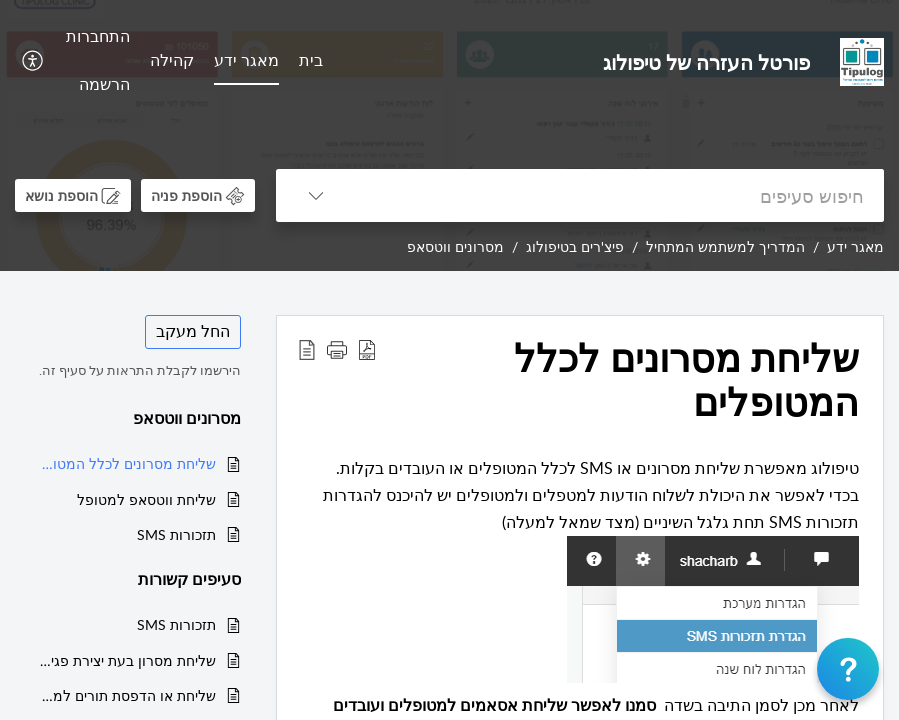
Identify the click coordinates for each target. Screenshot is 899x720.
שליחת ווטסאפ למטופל (146, 499)
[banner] (449, 135)
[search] (620, 195)
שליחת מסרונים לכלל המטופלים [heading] (686, 380)
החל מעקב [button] (193, 331)
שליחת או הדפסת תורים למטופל (125, 695)
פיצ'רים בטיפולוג (575, 246)
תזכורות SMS (176, 534)
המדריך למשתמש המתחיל (725, 246)
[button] (30, 61)
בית (311, 60)
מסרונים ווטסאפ (455, 246)
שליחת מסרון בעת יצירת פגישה (125, 660)
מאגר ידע (246, 60)
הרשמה (104, 84)
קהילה (172, 60)
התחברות (98, 36)
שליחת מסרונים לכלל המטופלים (125, 463)
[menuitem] (311, 62)
